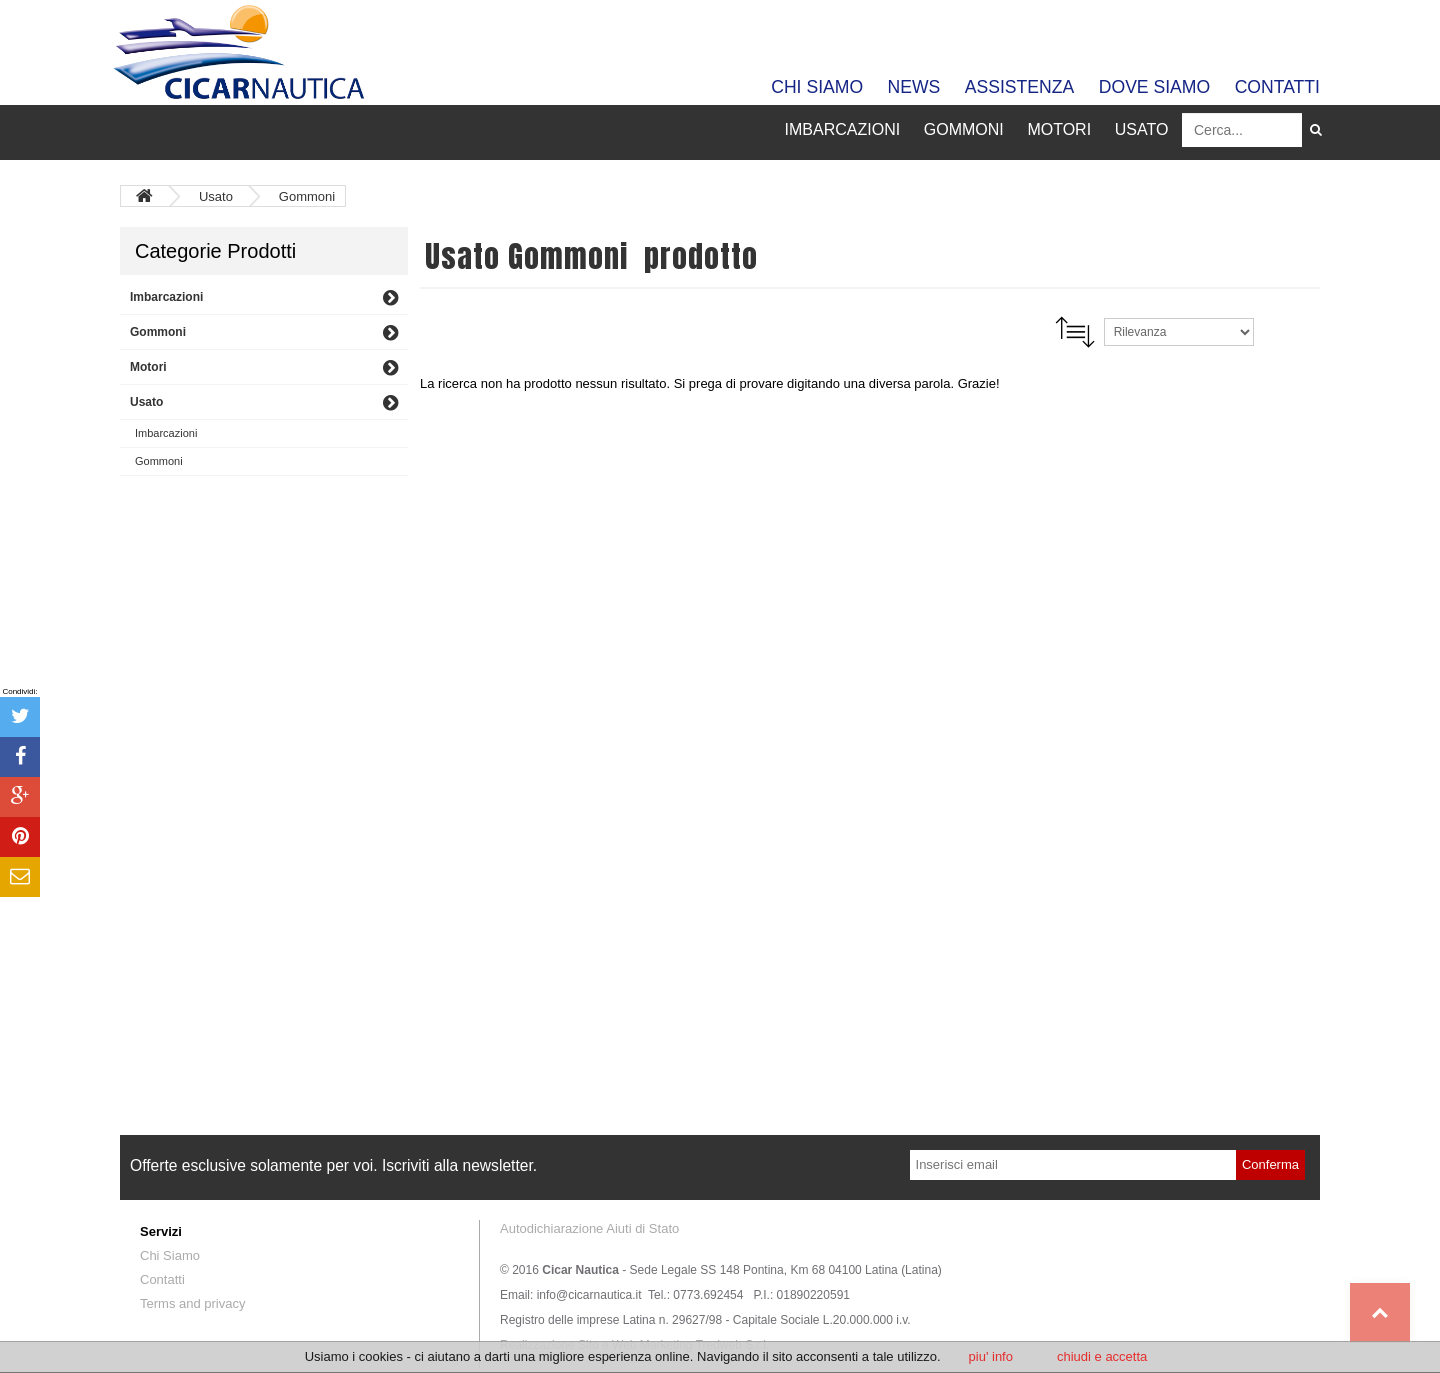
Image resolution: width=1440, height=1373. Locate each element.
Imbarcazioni (166, 433)
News (914, 87)
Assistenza (1020, 87)
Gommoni (307, 196)
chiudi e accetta (1102, 1356)
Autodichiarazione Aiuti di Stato (589, 1228)
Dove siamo (1154, 87)
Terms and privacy (192, 1303)
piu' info (991, 1356)
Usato (218, 196)
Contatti (1277, 87)
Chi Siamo (817, 87)
